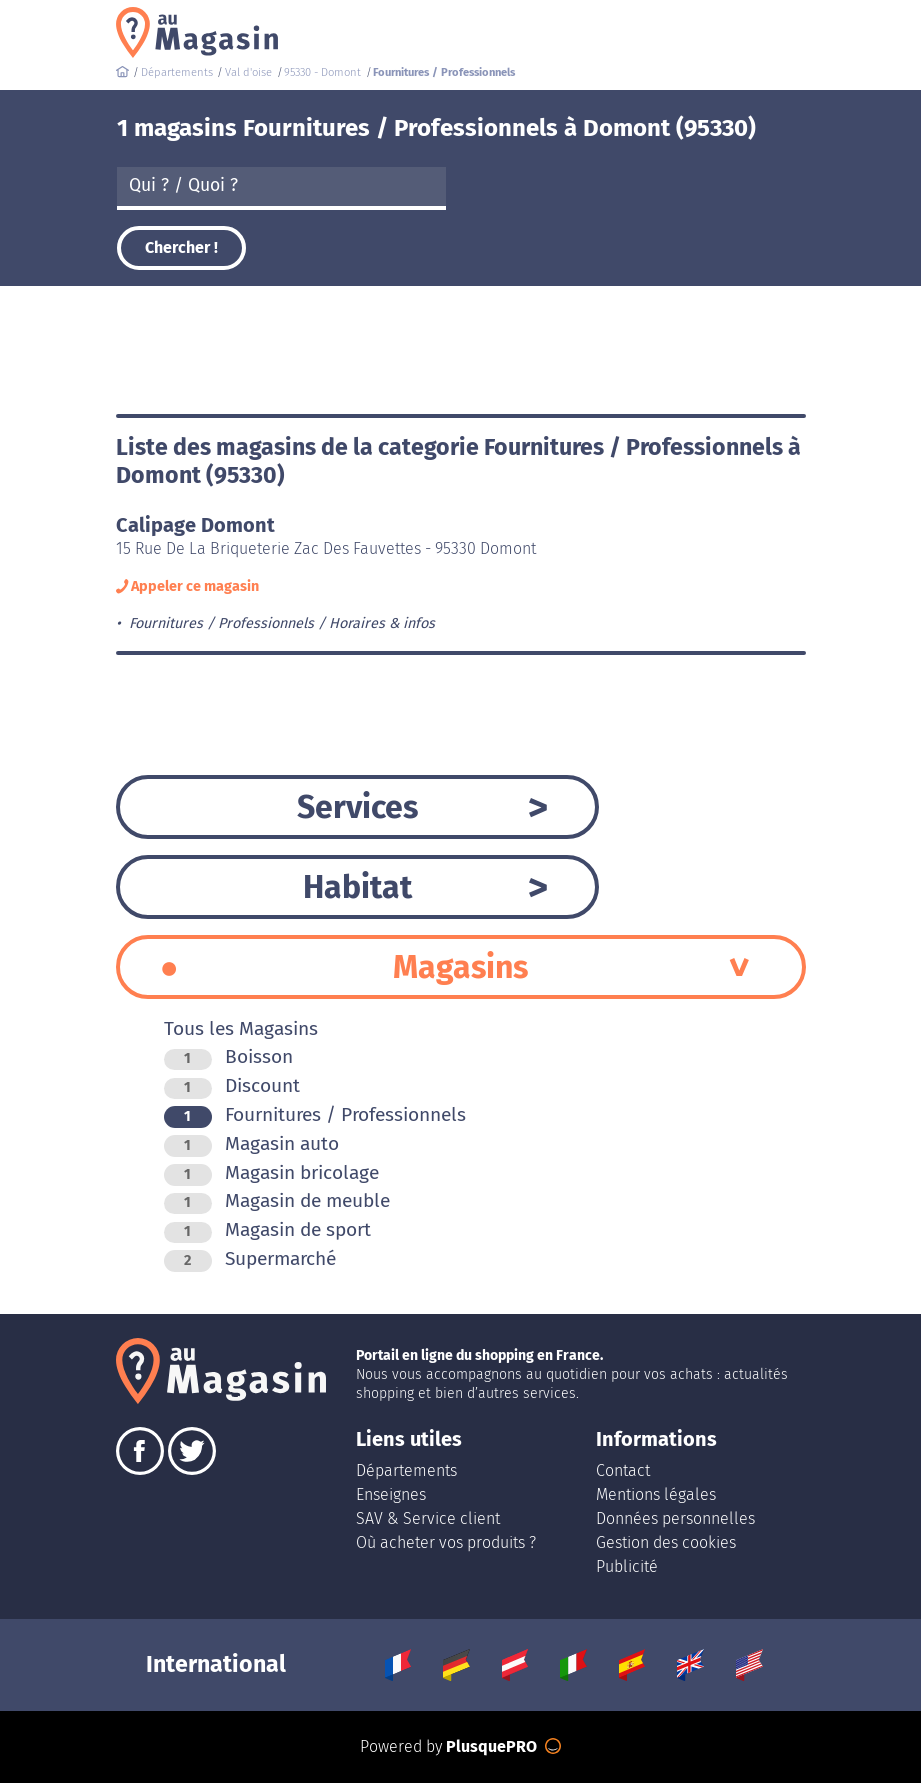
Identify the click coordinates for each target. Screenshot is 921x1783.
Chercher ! (181, 247)
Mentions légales (656, 1494)
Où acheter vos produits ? (446, 1542)
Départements (406, 1470)
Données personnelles (675, 1518)
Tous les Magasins (241, 1028)
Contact (623, 1470)
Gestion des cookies (666, 1542)
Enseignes (391, 1494)
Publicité (627, 1566)
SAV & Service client (428, 1518)
